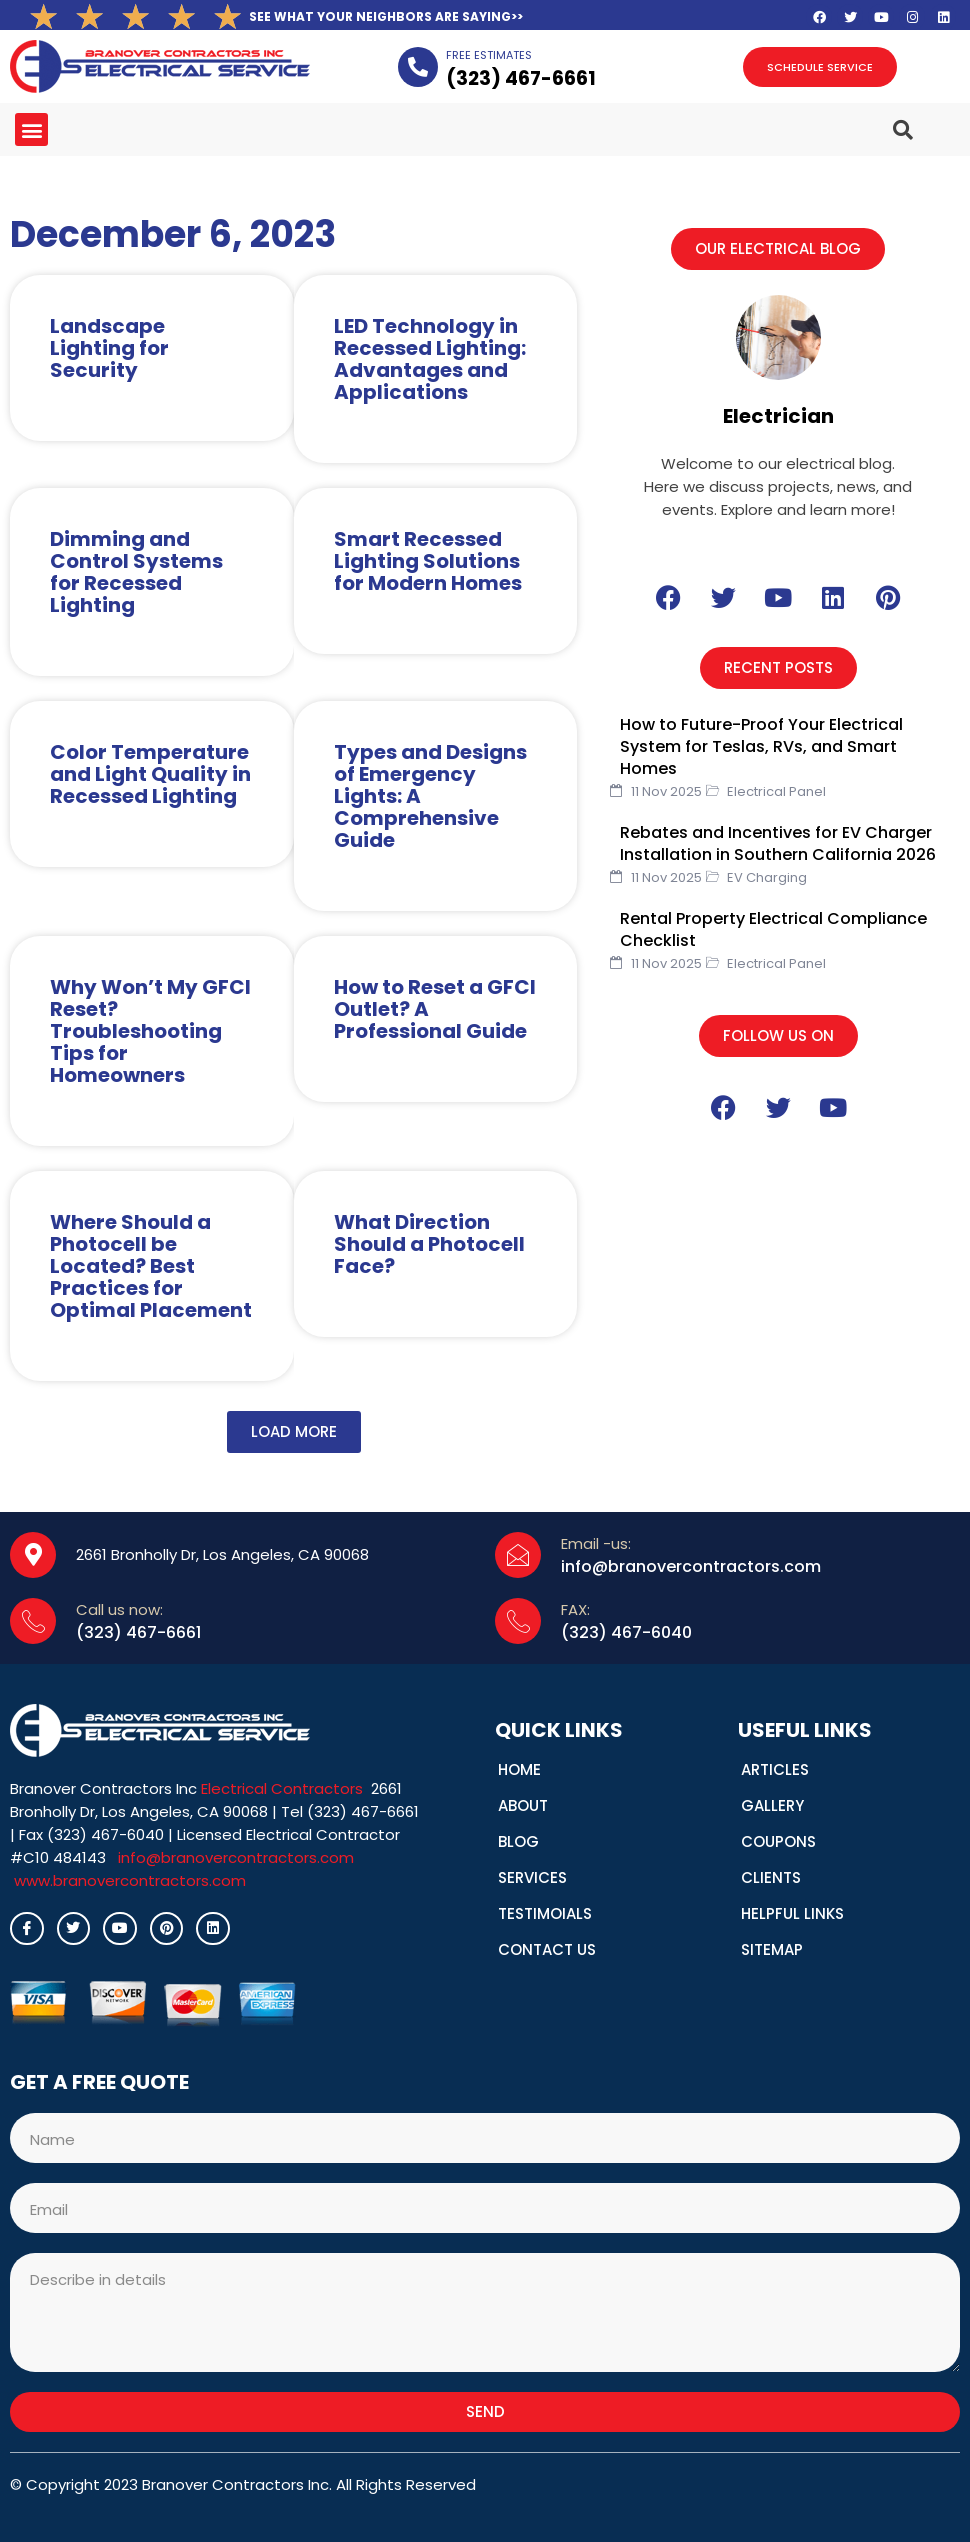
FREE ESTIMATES (489, 55)
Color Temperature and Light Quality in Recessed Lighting (150, 774)
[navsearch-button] (878, 121)
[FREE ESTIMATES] (418, 67)
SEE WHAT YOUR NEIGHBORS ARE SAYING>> (386, 16)
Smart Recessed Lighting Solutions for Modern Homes (428, 561)
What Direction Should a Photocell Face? (429, 1244)
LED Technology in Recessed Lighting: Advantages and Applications (430, 359)
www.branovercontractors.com (130, 1880)
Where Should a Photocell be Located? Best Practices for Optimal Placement (151, 1266)
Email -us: (596, 1543)
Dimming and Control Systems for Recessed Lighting (136, 572)
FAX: (575, 1609)
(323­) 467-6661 (521, 78)
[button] (31, 129)
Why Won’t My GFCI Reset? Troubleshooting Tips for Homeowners (150, 1031)
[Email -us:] (518, 1555)
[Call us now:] (33, 1621)
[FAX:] (518, 1621)
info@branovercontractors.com (236, 1857)
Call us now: (119, 1609)
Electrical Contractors (282, 1788)
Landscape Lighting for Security (109, 348)
